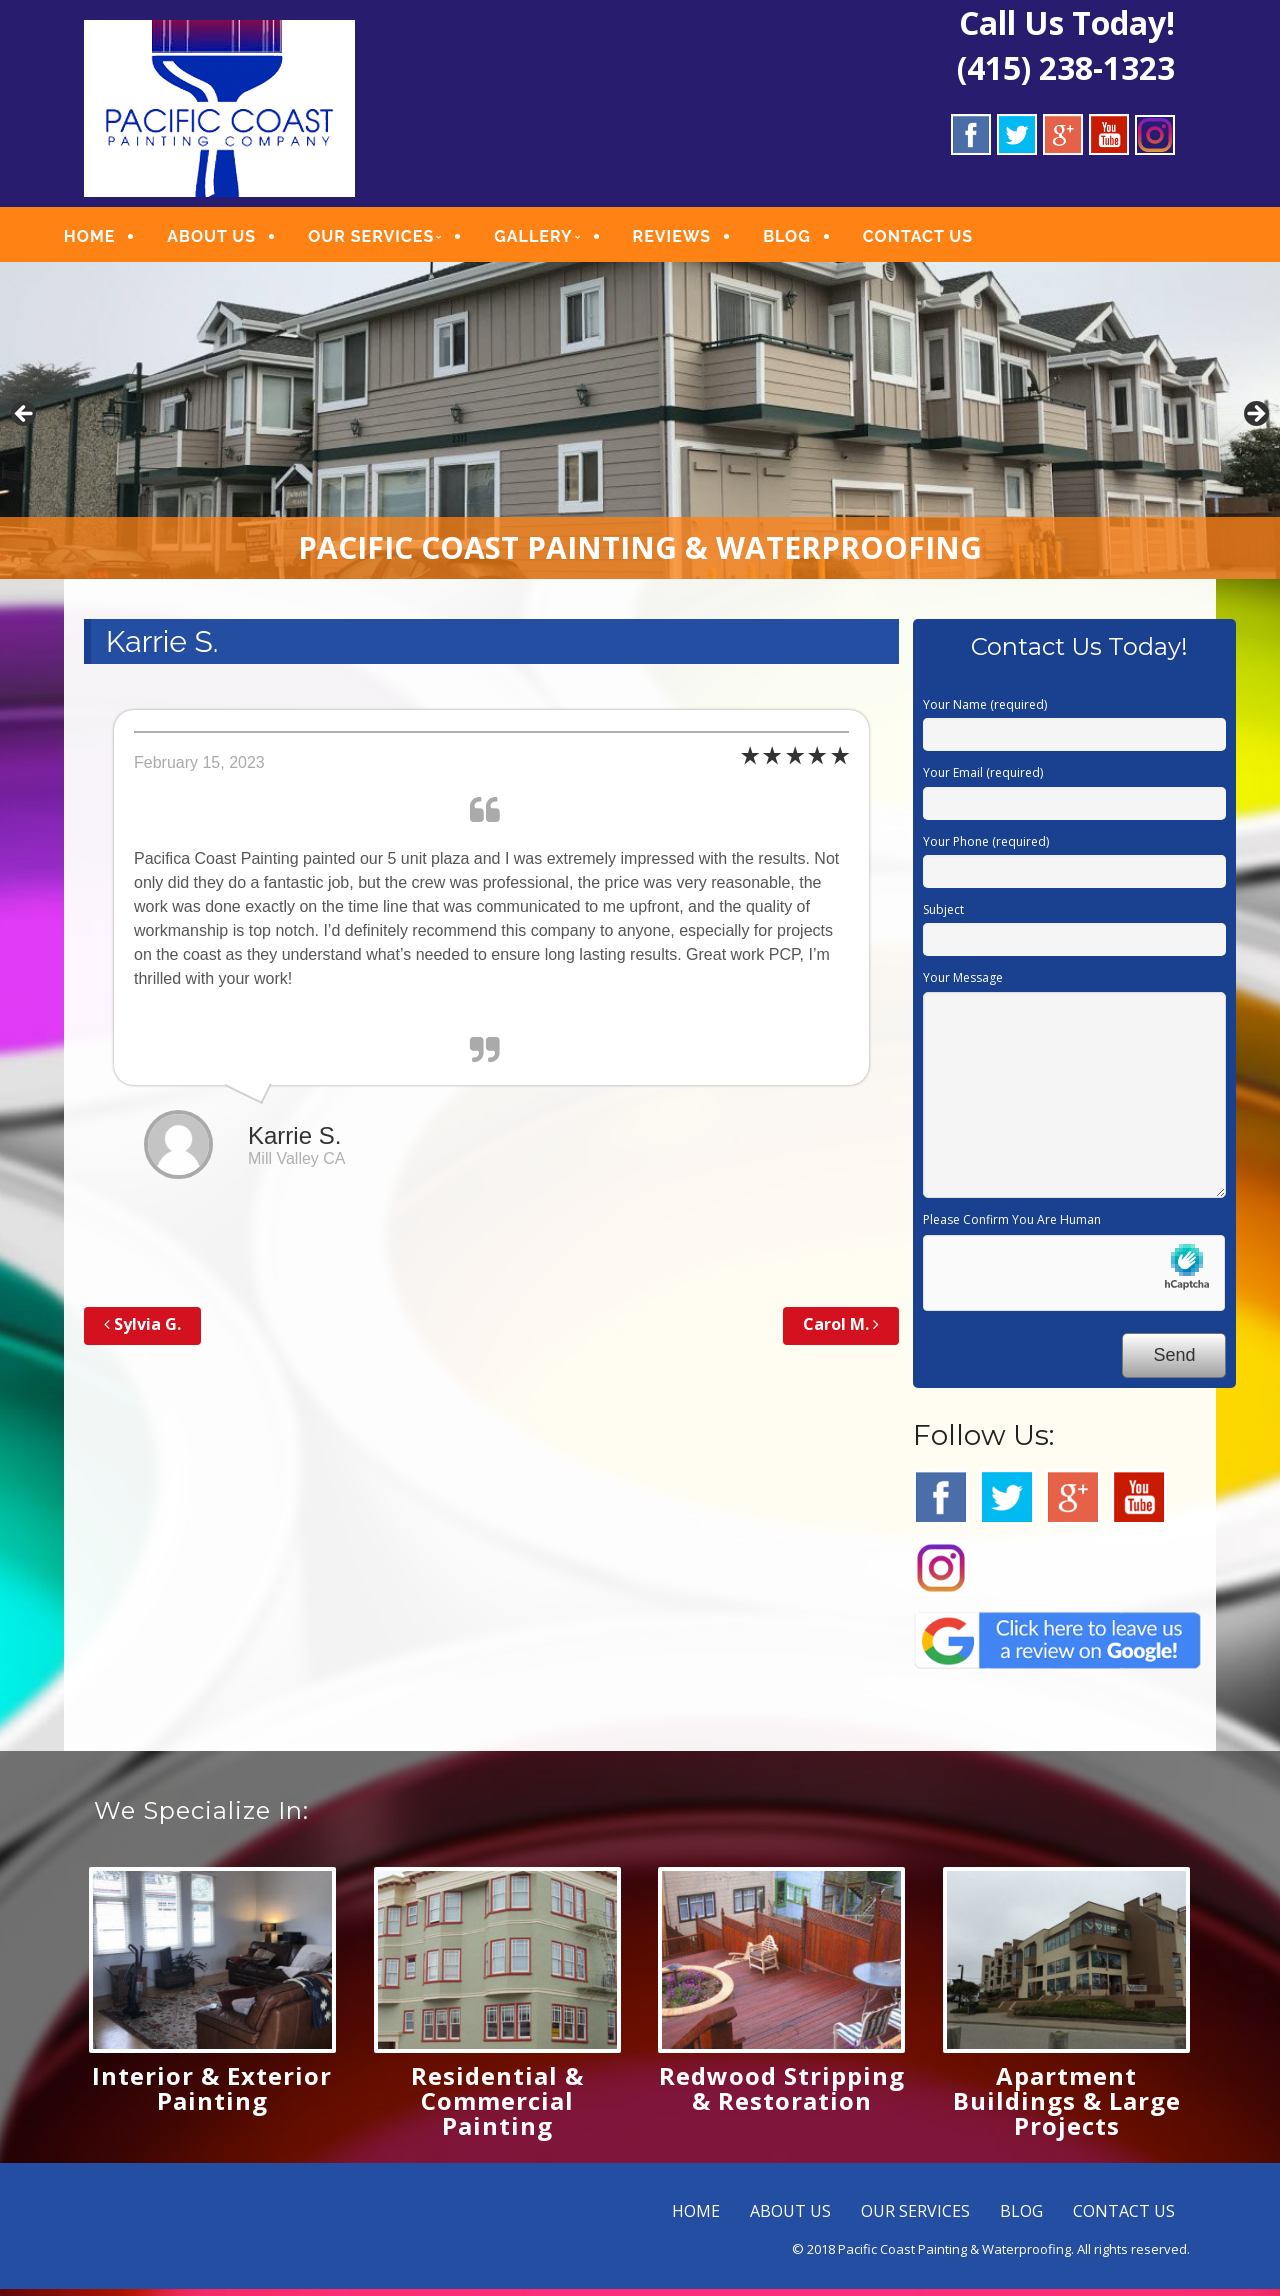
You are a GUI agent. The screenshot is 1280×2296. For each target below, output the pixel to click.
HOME (111, 239)
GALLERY (555, 239)
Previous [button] (25, 422)
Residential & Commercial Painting (497, 2107)
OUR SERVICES (393, 239)
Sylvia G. (142, 1331)
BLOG (809, 239)
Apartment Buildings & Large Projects (1067, 2107)
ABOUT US (233, 239)
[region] (640, 427)
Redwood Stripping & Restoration (782, 2095)
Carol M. (841, 1331)
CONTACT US (940, 239)
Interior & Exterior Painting (212, 2095)
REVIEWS (694, 239)
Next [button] (1255, 422)
